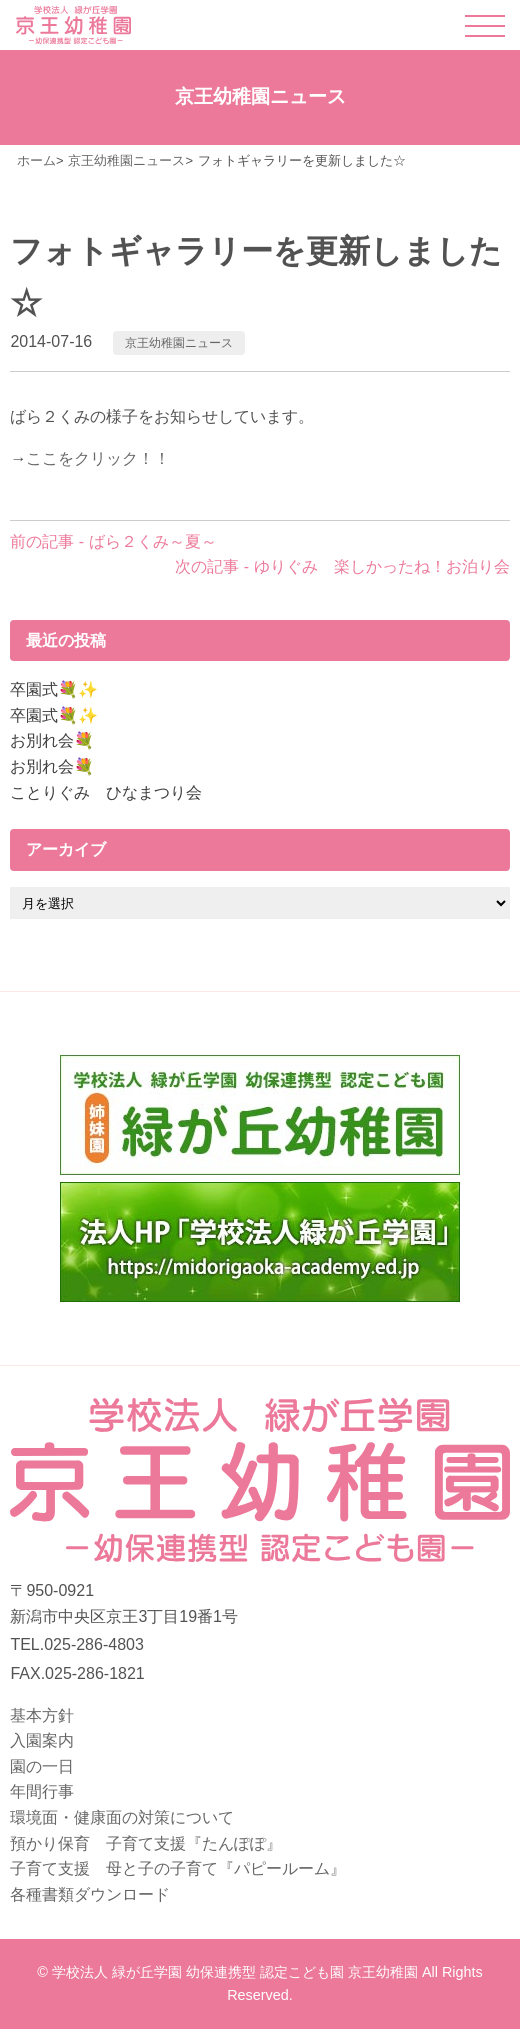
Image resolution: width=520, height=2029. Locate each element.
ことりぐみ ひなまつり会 (106, 792)
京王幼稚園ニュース (179, 343)
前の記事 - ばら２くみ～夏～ (113, 541)
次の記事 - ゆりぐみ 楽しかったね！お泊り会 (342, 566)
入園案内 (42, 1740)
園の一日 (42, 1766)
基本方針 (42, 1715)
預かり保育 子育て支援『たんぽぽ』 (146, 1843)
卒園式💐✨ (54, 689)
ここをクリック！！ (98, 458)
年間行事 (42, 1791)
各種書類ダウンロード (90, 1894)
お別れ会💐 (52, 740)
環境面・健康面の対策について (122, 1817)
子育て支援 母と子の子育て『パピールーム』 (178, 1868)
